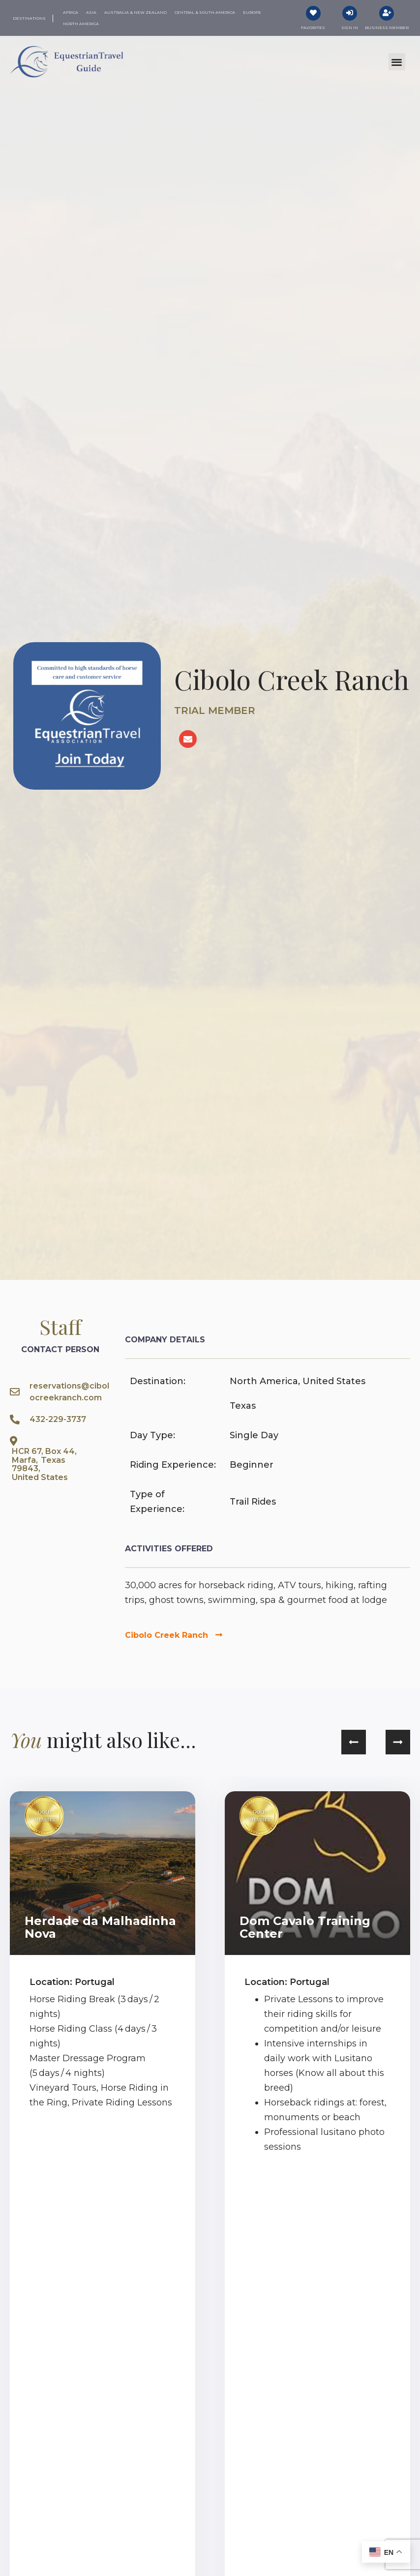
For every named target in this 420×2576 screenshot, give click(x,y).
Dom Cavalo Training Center (305, 1927)
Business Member (387, 27)
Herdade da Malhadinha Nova (100, 1927)
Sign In (349, 27)
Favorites (313, 27)
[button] (397, 61)
